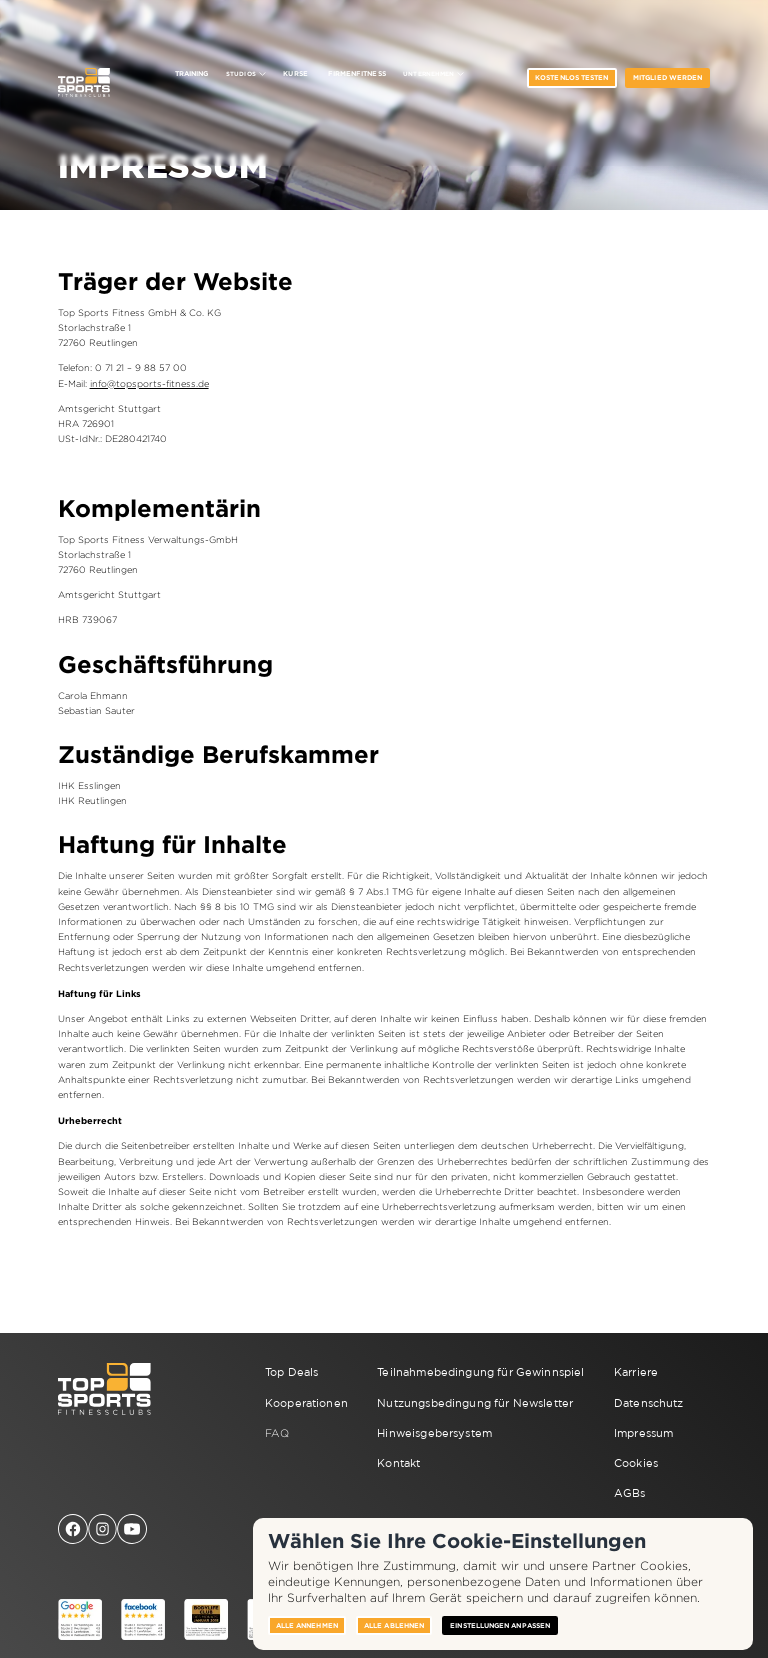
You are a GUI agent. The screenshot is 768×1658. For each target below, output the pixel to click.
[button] (246, 74)
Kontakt (398, 1463)
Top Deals (291, 1372)
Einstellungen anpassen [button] (500, 1625)
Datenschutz (649, 1403)
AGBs (630, 1493)
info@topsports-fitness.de (149, 384)
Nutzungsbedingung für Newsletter (475, 1403)
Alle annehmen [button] (307, 1625)
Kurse (295, 73)
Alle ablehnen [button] (394, 1625)
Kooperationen (306, 1403)
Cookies (636, 1463)
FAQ (277, 1433)
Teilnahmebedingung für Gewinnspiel (480, 1372)
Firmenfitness (357, 73)
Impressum (643, 1433)
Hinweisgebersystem (434, 1433)
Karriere (636, 1372)
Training (192, 73)
